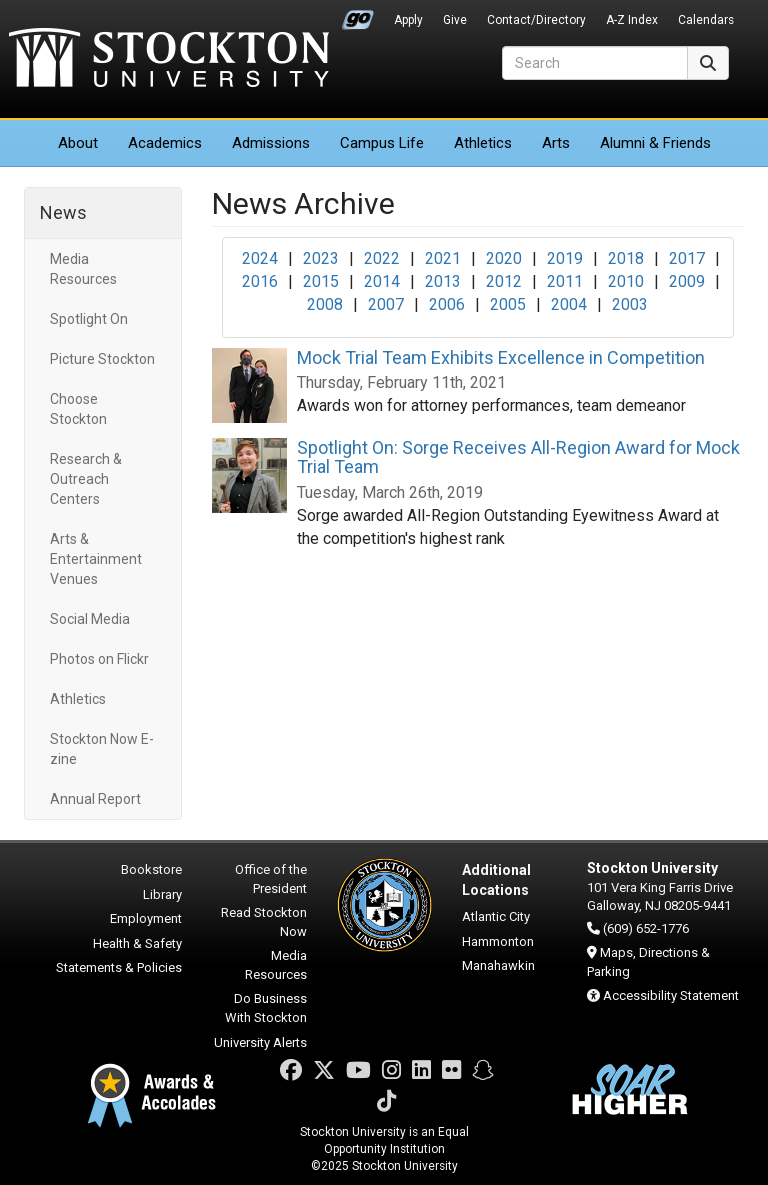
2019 (565, 258)
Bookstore (151, 869)
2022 (382, 258)
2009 (687, 281)
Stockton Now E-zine (102, 749)
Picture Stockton (102, 359)
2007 (386, 304)
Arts (556, 143)
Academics (165, 143)
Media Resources (83, 269)
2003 (630, 304)
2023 (321, 258)
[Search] (595, 63)
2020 (504, 258)
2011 (565, 281)
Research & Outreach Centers (86, 479)
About (78, 143)
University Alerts (260, 1042)
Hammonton (498, 941)
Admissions (271, 143)
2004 (569, 304)
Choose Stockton (78, 409)
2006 (447, 304)
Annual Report (95, 799)
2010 (626, 281)
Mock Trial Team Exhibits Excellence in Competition (501, 357)
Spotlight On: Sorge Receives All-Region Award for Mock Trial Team (518, 457)
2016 (260, 281)
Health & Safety (137, 943)
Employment (146, 918)
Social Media (90, 619)
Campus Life (382, 143)
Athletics (483, 143)
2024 (260, 258)
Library (162, 894)
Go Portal (358, 15)
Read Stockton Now (264, 922)
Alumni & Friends (655, 143)
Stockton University (169, 60)
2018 (626, 258)
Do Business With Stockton (266, 1008)
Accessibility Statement (671, 995)
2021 (443, 258)
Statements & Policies (119, 967)
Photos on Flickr (99, 659)
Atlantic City (496, 916)
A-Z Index (632, 20)
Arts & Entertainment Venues (96, 559)
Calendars (706, 20)
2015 (321, 281)
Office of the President (271, 879)
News (63, 212)
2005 (508, 304)
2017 (687, 258)
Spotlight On (89, 319)
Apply (408, 20)
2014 (382, 281)
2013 (443, 281)
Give (455, 20)
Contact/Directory (536, 20)
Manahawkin (498, 965)
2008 (325, 304)
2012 (504, 281)
